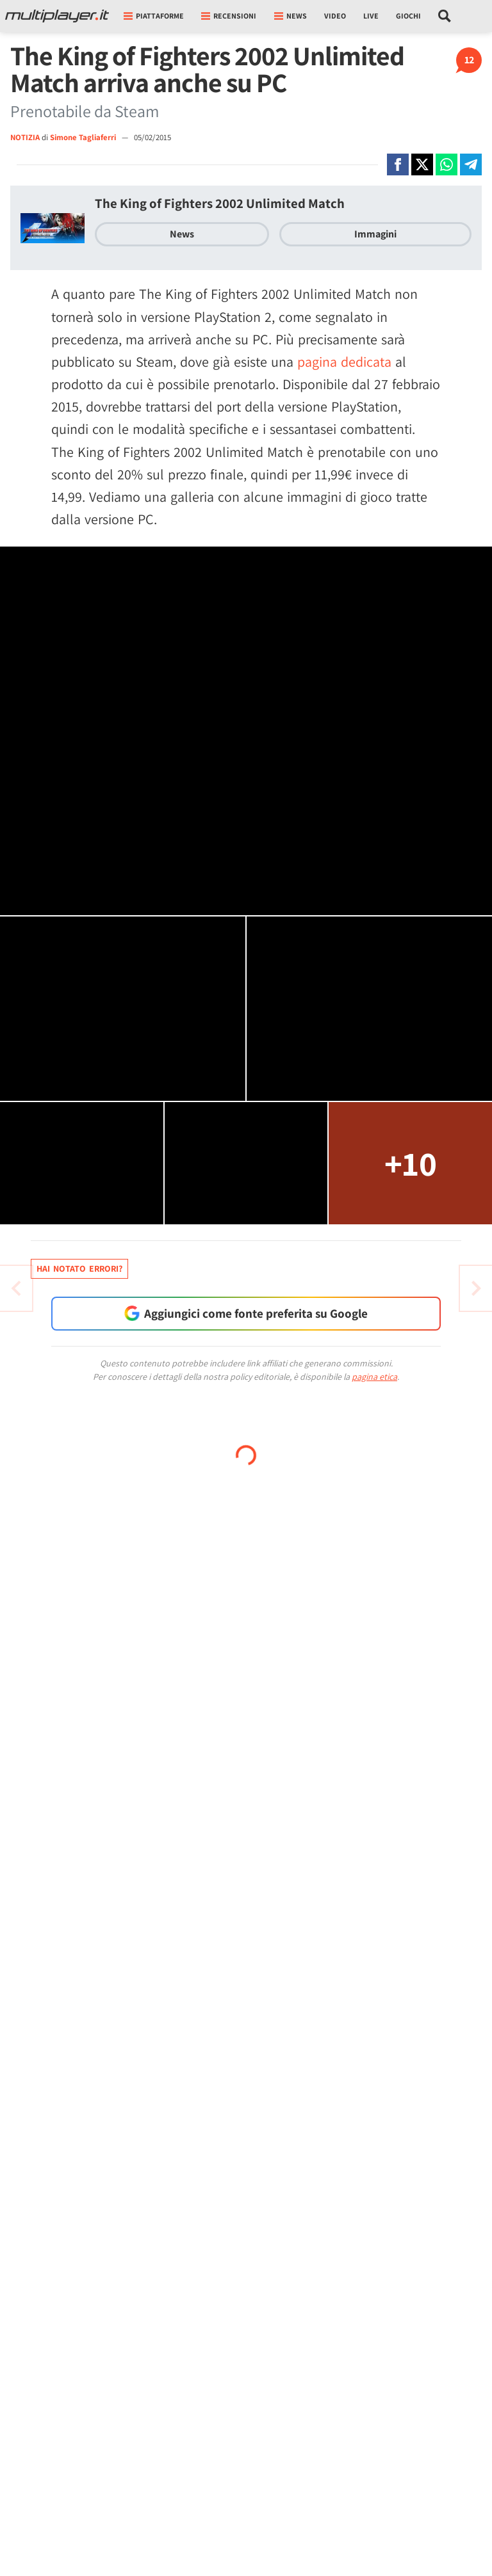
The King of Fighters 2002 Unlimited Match (220, 203)
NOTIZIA (25, 137)
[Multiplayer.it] (57, 16)
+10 (410, 1162)
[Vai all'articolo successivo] (16, 1288)
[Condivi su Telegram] (471, 164)
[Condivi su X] (422, 164)
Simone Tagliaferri (84, 137)
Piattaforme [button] (154, 15)
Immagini (375, 234)
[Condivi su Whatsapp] (446, 164)
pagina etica (374, 1376)
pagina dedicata (344, 362)
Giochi (408, 15)
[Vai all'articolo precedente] (476, 1288)
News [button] (290, 15)
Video (335, 15)
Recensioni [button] (228, 15)
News (182, 234)
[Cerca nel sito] (445, 16)
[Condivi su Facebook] (398, 164)
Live (371, 15)
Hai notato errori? (79, 1268)
